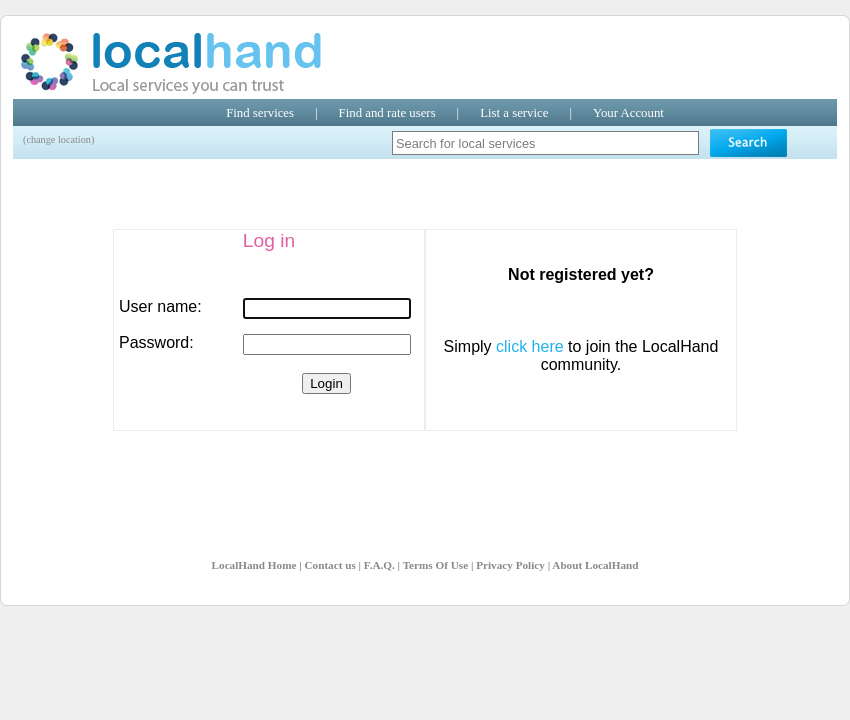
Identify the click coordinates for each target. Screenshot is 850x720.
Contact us (329, 565)
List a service (514, 113)
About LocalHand (595, 565)
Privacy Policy (510, 565)
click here (530, 346)
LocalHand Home (254, 565)
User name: (160, 306)
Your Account (628, 113)
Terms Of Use (435, 565)
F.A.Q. (379, 565)
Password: (156, 342)
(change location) (58, 139)
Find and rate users (387, 113)
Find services (260, 113)
